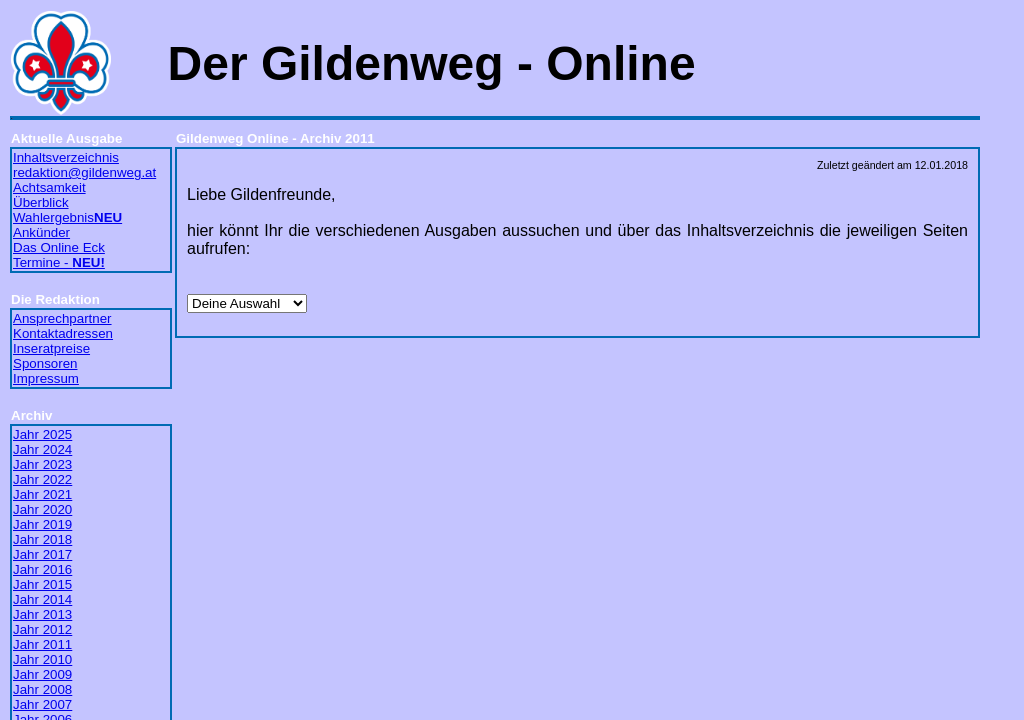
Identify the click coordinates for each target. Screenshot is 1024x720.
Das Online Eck (59, 247)
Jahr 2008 (42, 689)
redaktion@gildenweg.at (84, 172)
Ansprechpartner (62, 318)
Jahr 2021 (42, 494)
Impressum (46, 378)
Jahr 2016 (42, 569)
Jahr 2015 (42, 584)
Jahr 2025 (42, 434)
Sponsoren (45, 363)
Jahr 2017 (42, 554)
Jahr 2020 (42, 509)
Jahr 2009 (42, 674)
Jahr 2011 (42, 644)
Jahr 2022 (42, 479)
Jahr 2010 (42, 659)
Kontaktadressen (63, 333)
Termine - (59, 262)
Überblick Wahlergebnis (67, 210)
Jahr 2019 (42, 524)
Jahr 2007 (42, 704)
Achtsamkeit (49, 187)
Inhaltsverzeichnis (66, 157)
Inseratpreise (51, 348)
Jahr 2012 (42, 629)
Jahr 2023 (42, 464)
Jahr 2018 (42, 539)
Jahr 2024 (42, 449)
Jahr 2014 (42, 599)
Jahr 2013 (42, 614)
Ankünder (41, 232)
